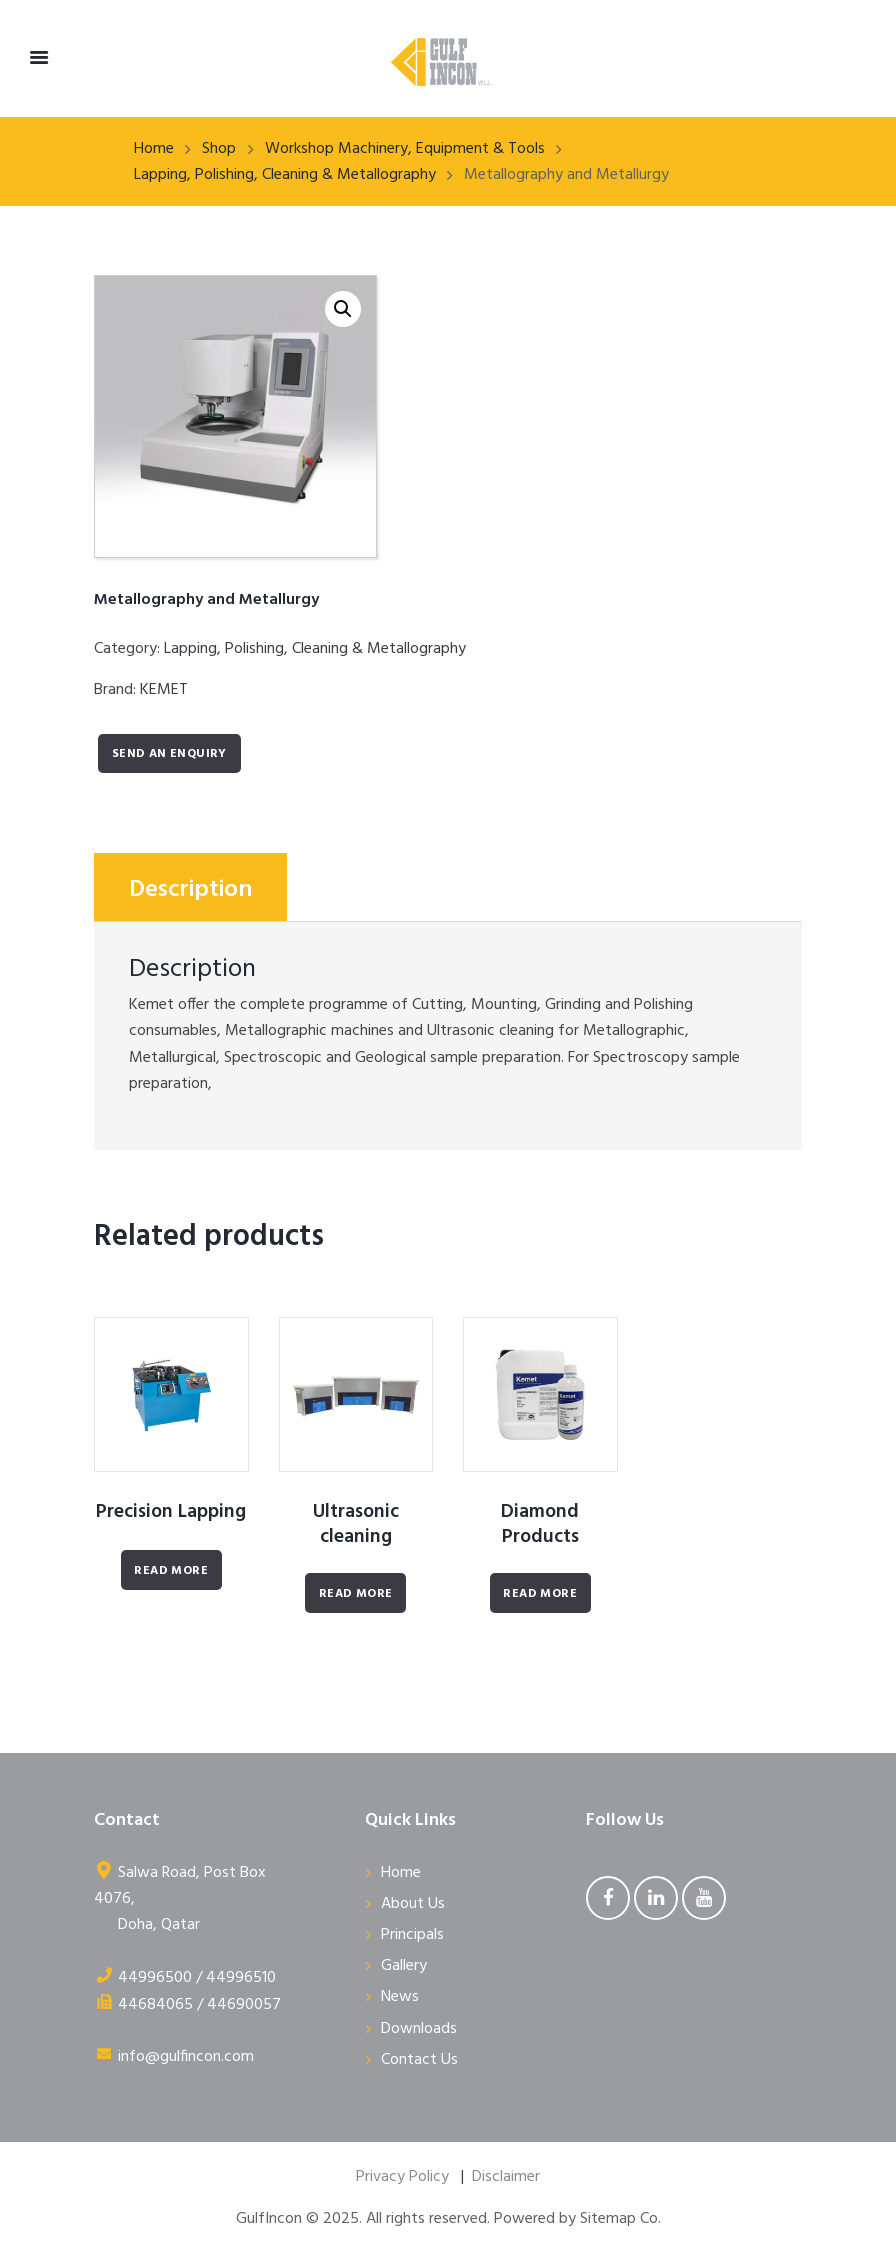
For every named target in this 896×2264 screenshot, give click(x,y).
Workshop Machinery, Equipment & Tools (405, 149)
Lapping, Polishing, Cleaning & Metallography (285, 175)
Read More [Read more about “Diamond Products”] (540, 1594)
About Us (413, 1904)
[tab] (190, 887)
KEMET (164, 690)
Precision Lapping (171, 1512)
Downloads (419, 2029)
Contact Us (419, 2060)
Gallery (404, 1966)
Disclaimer (506, 2177)
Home (154, 149)
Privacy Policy (402, 2177)
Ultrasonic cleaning (356, 1524)
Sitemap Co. (620, 2219)
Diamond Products (540, 1524)
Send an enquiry (169, 754)
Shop (219, 149)
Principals (412, 1935)
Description (190, 890)
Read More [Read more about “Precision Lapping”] (171, 1571)
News (400, 1997)
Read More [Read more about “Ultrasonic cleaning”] (356, 1594)
